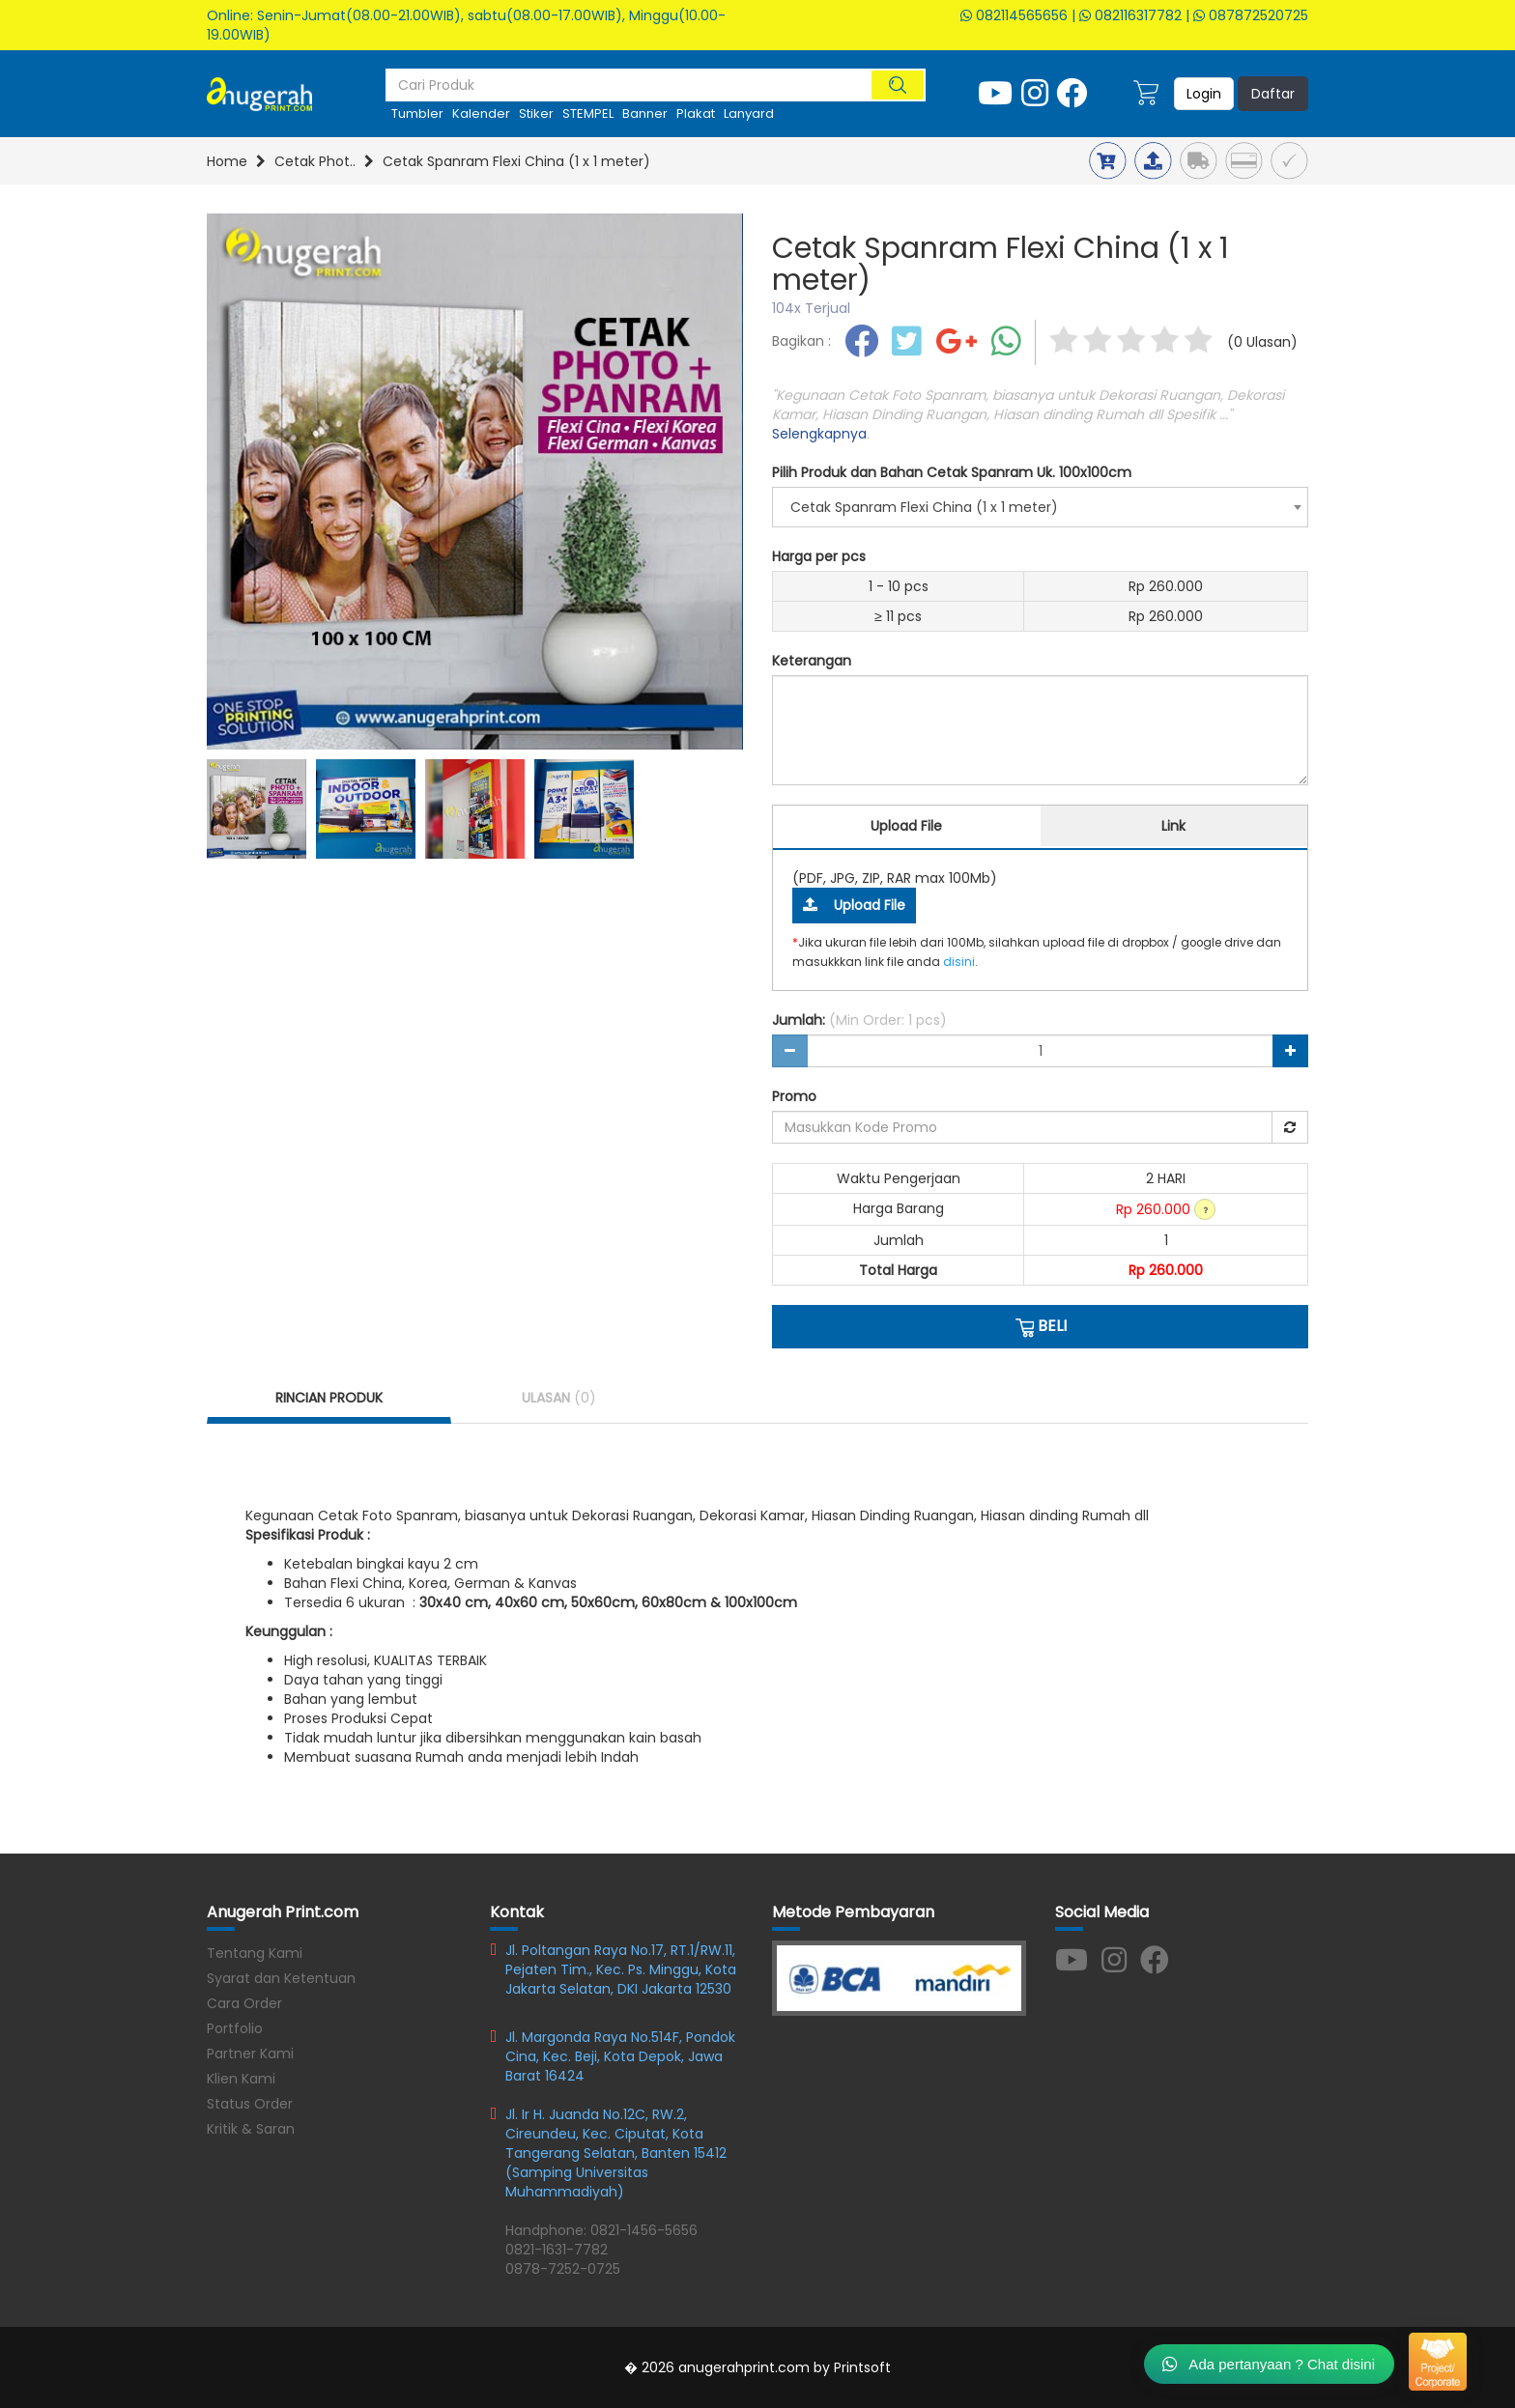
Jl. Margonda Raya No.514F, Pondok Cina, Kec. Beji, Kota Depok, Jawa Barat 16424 (620, 2056)
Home (227, 161)
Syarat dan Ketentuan (281, 1978)
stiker (536, 113)
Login (1203, 93)
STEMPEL (588, 113)
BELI (1040, 1326)
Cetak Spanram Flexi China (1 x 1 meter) (516, 161)
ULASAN (559, 1397)
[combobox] (1040, 507)
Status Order (250, 2103)
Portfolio (235, 2028)
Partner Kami (250, 2053)
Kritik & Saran (251, 2129)
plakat (695, 113)
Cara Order (244, 2003)
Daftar (1273, 93)
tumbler (417, 113)
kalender (481, 113)
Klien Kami (241, 2078)
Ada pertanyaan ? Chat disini (1268, 2363)
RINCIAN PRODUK (329, 1397)
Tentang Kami (254, 1953)
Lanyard (749, 113)
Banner (645, 113)
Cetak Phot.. (315, 161)
